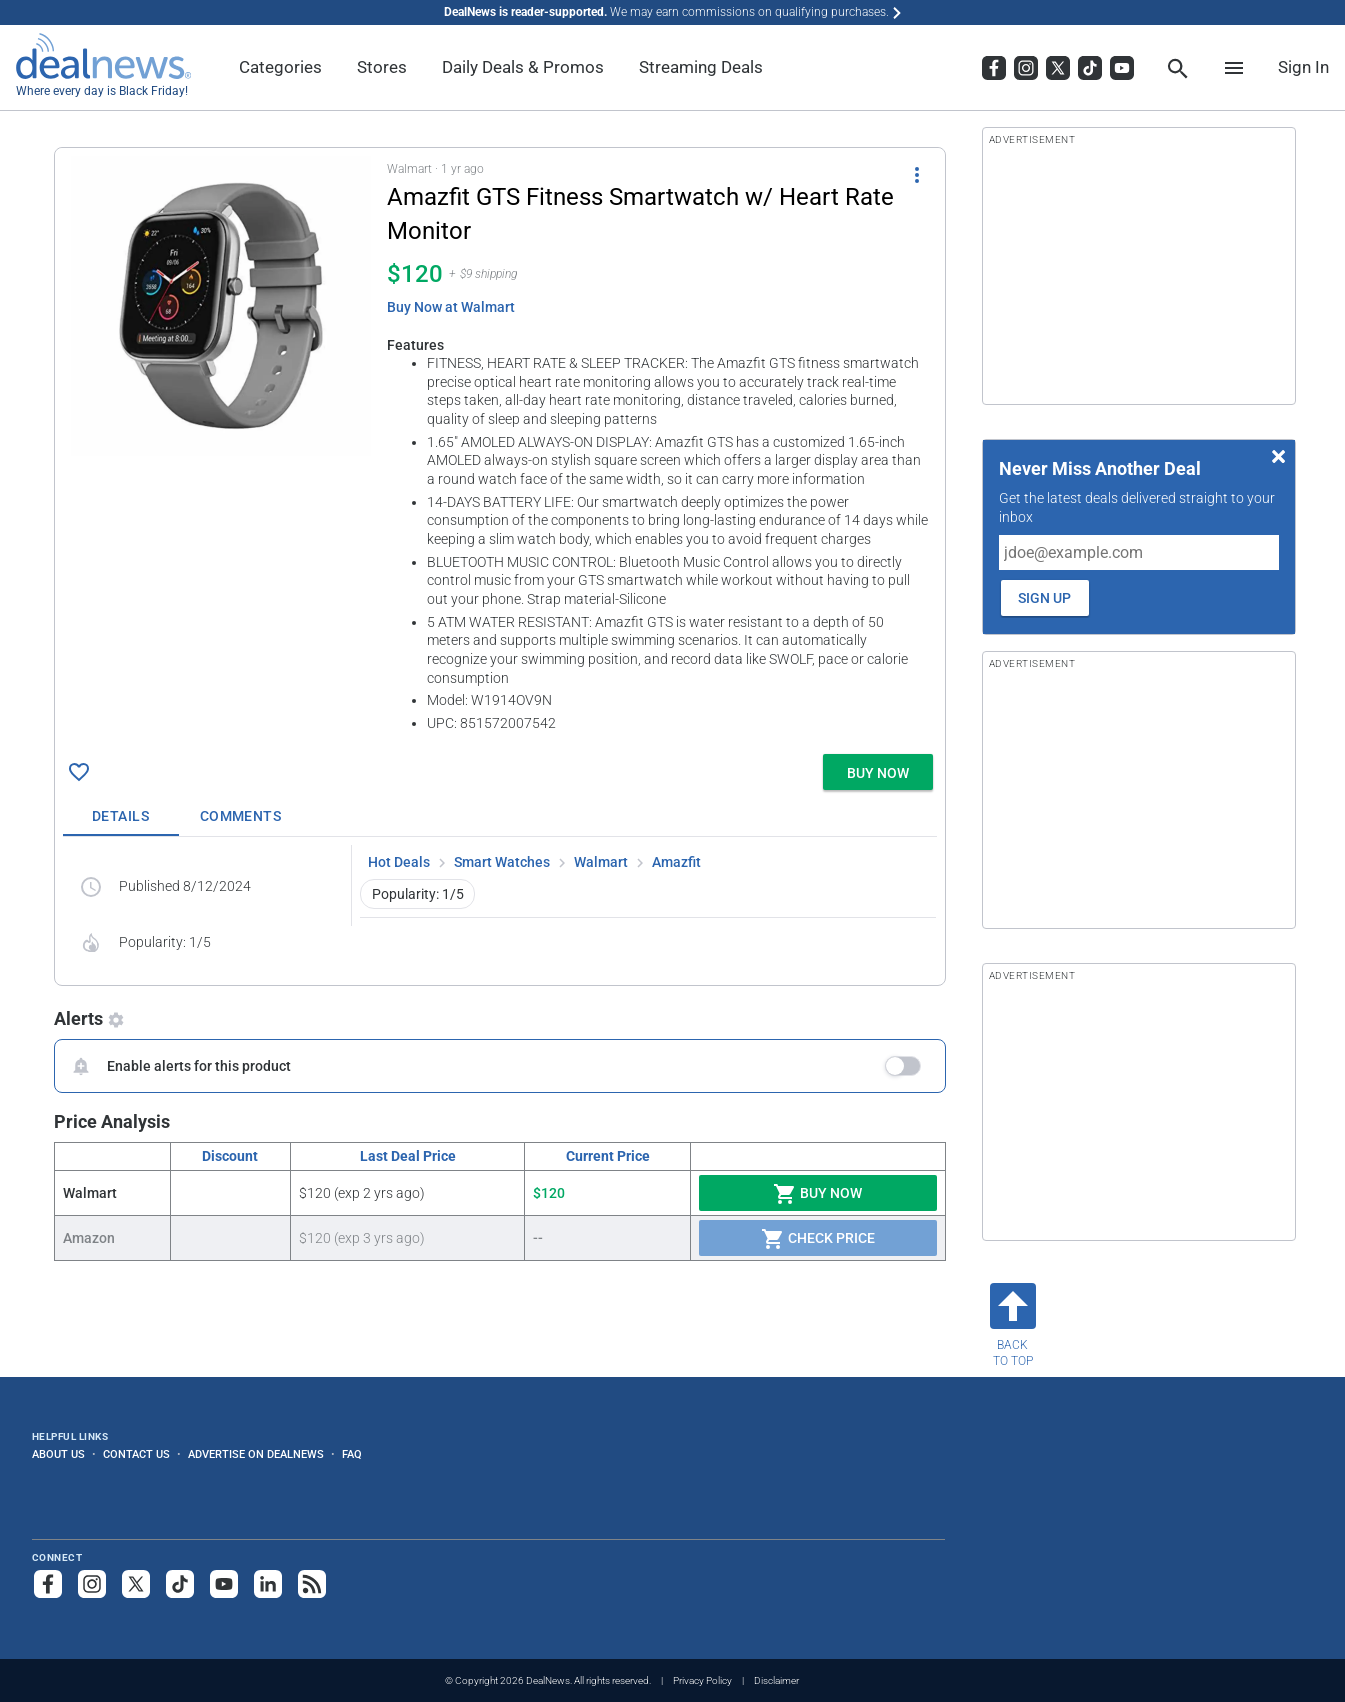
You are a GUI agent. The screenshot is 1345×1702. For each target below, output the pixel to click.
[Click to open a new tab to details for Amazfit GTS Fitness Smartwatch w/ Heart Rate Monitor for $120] (221, 306)
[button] (500, 447)
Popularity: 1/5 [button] (418, 894)
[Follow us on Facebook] (48, 1584)
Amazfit (676, 862)
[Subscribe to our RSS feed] (312, 1584)
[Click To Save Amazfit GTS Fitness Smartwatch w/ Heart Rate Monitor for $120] (79, 772)
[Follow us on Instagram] (92, 1584)
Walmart (601, 862)
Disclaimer (776, 1680)
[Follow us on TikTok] (180, 1584)
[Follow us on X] (136, 1584)
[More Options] (917, 174)
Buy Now (817, 1194)
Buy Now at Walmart (451, 307)
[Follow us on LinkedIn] (268, 1584)
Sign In (1303, 67)
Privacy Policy (702, 1680)
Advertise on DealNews (256, 1454)
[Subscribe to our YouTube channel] (224, 1584)
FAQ (352, 1454)
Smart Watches (502, 862)
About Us (58, 1454)
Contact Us (136, 1454)
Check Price (818, 1239)
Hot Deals (399, 862)
